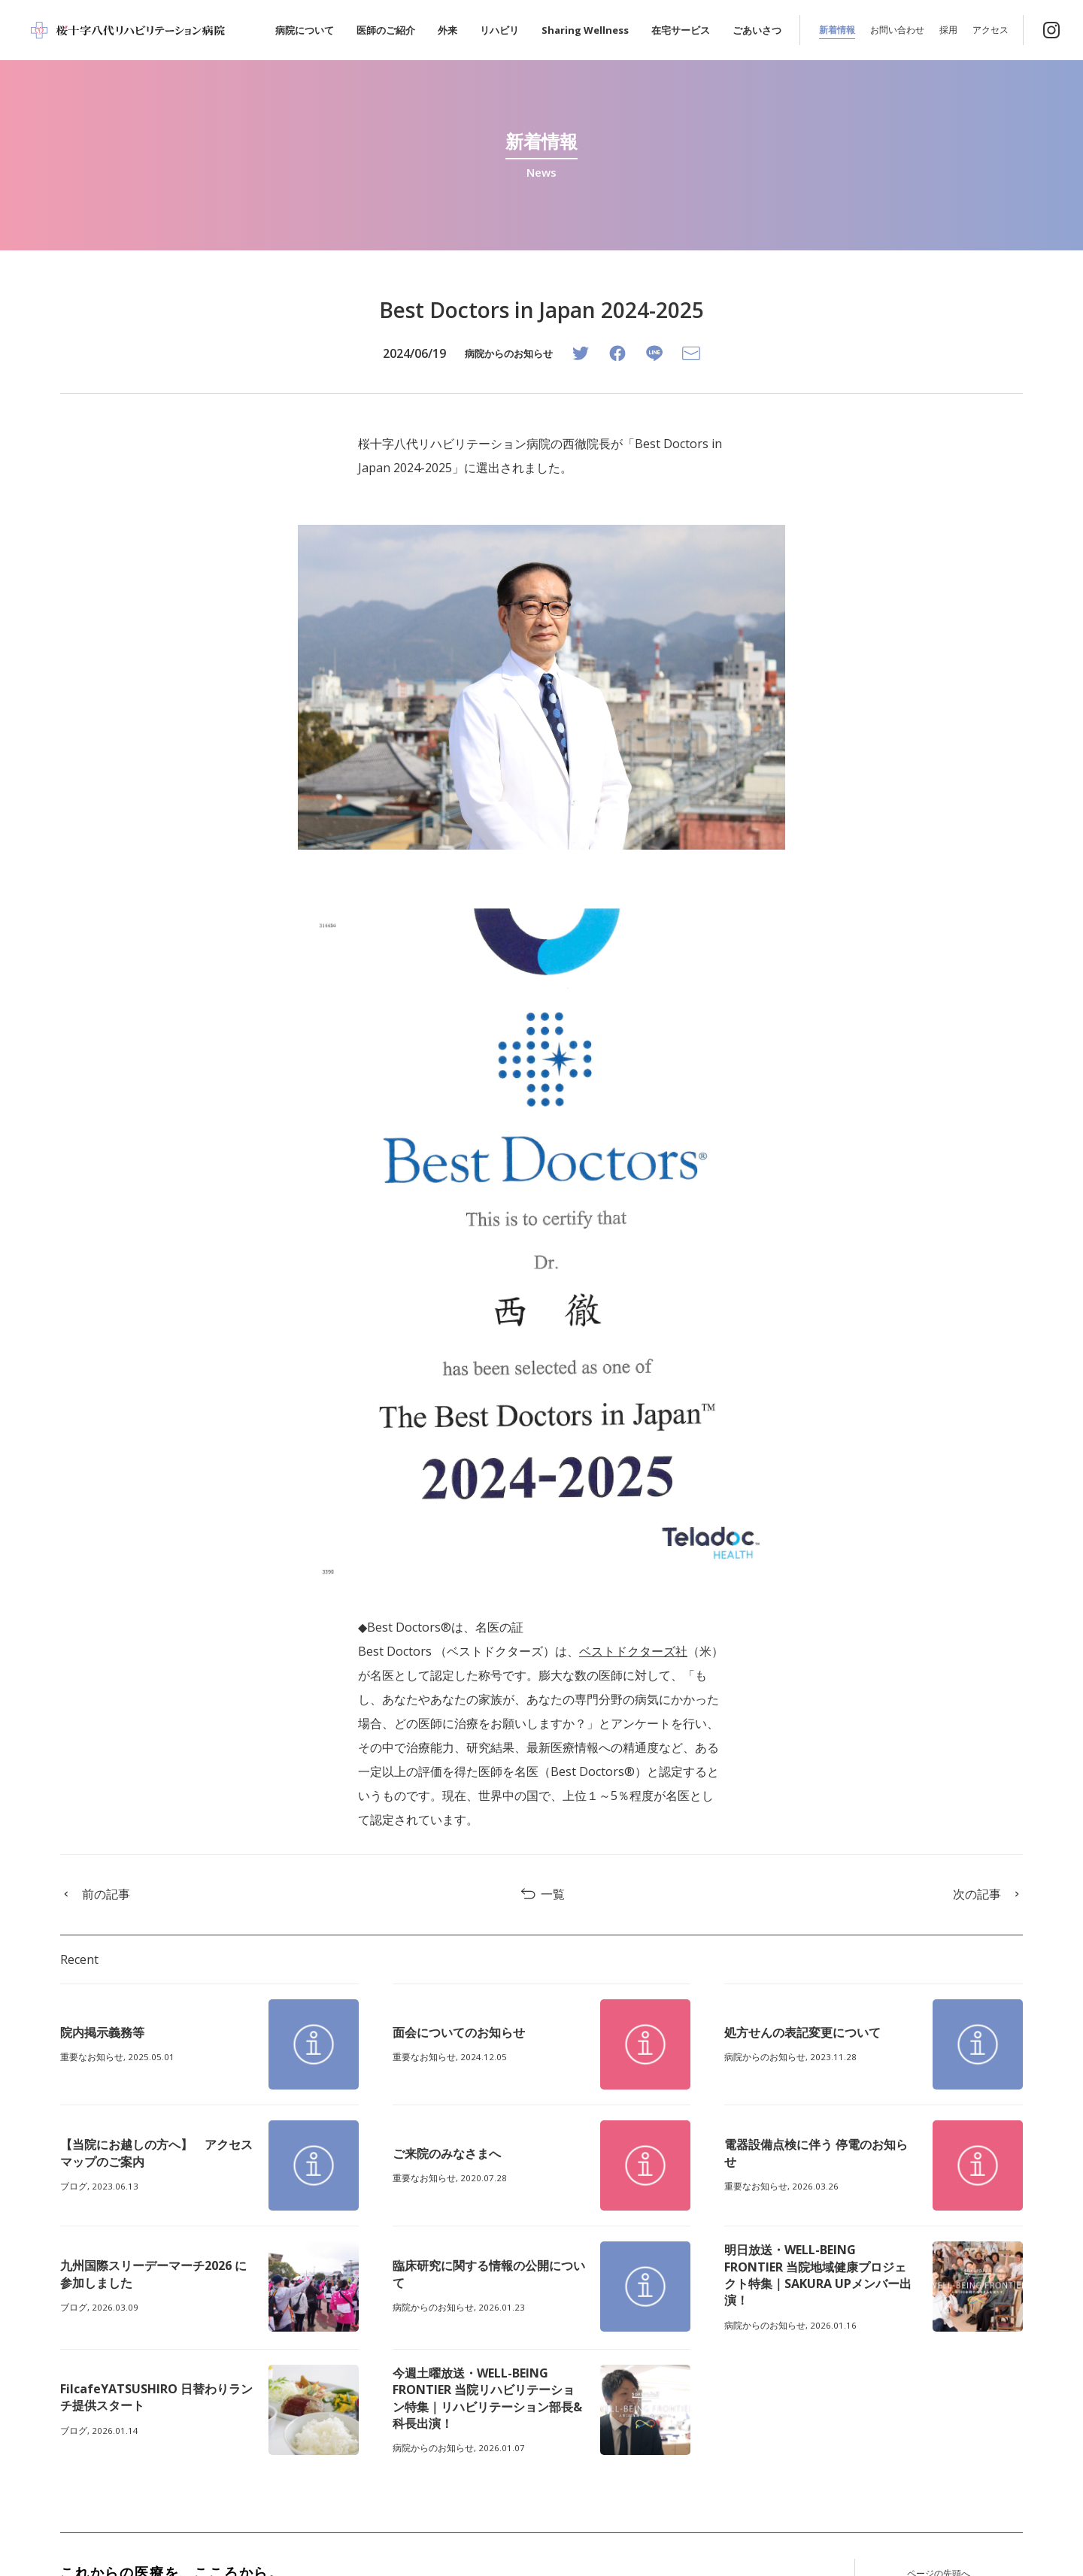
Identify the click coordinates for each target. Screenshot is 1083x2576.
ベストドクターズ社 (633, 1651)
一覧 (542, 1894)
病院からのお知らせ (509, 353)
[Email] (691, 353)
